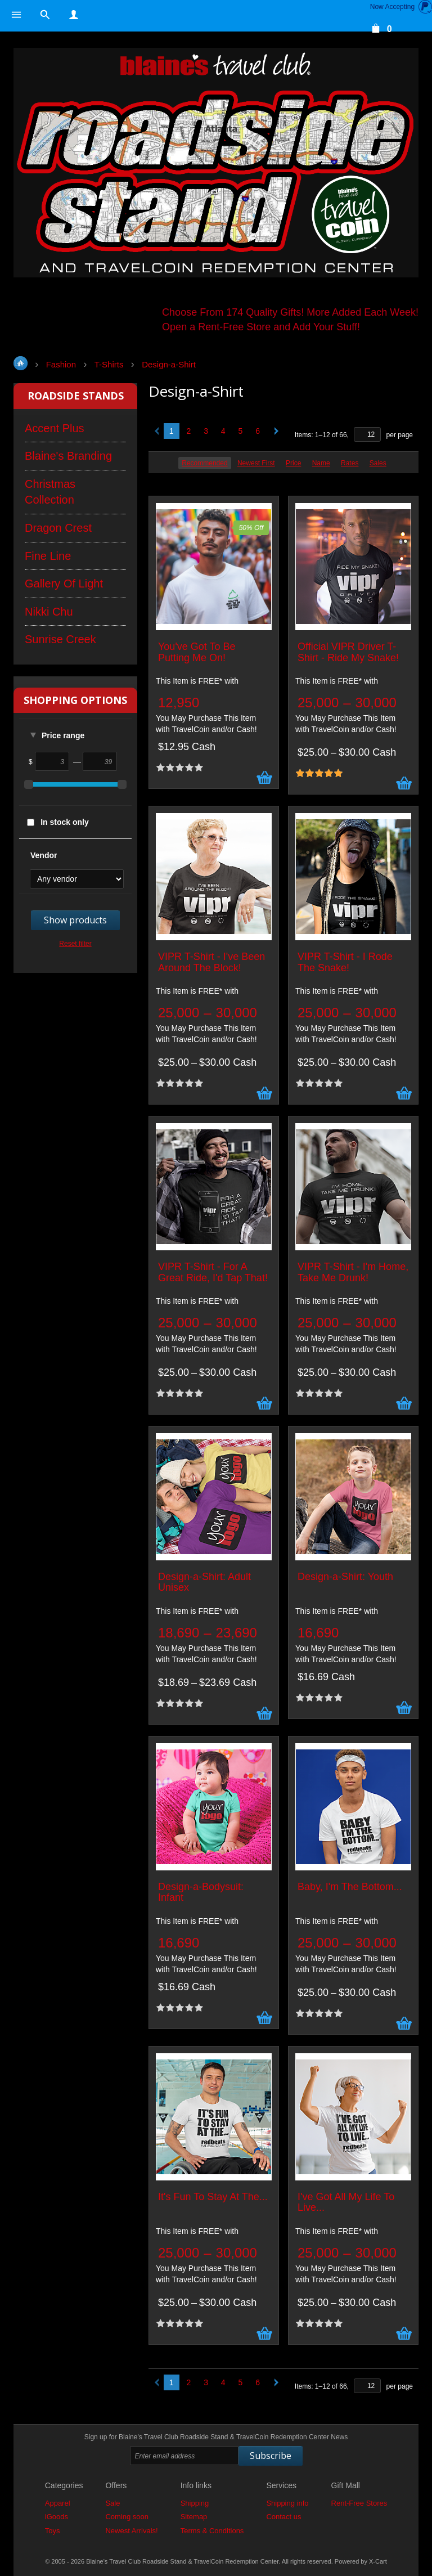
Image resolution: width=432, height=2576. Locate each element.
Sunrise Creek (60, 639)
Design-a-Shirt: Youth (345, 1577)
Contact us (283, 2516)
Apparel (57, 2503)
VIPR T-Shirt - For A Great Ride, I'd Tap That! (213, 1272)
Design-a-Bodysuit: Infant (201, 1893)
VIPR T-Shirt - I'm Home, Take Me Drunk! (353, 1272)
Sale (112, 2503)
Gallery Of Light (64, 583)
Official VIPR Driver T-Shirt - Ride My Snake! (348, 652)
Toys (52, 2530)
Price (293, 463)
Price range (63, 735)
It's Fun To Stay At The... (213, 2197)
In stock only (64, 822)
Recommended (204, 463)
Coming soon (126, 2516)
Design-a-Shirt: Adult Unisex (204, 1583)
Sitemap (194, 2516)
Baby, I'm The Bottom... (350, 1887)
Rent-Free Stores (359, 2503)
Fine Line (48, 556)
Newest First (256, 463)
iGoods (56, 2516)
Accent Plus (54, 428)
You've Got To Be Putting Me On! (197, 652)
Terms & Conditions (212, 2530)
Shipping (195, 2503)
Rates (349, 463)
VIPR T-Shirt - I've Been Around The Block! (211, 962)
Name (321, 463)
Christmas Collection (50, 492)
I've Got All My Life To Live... (346, 2203)
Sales (378, 463)
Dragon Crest (58, 528)
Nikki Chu (49, 611)
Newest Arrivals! (131, 2530)
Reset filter (75, 944)
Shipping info (287, 2503)
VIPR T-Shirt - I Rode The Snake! (345, 962)
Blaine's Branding (68, 456)
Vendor (43, 855)
